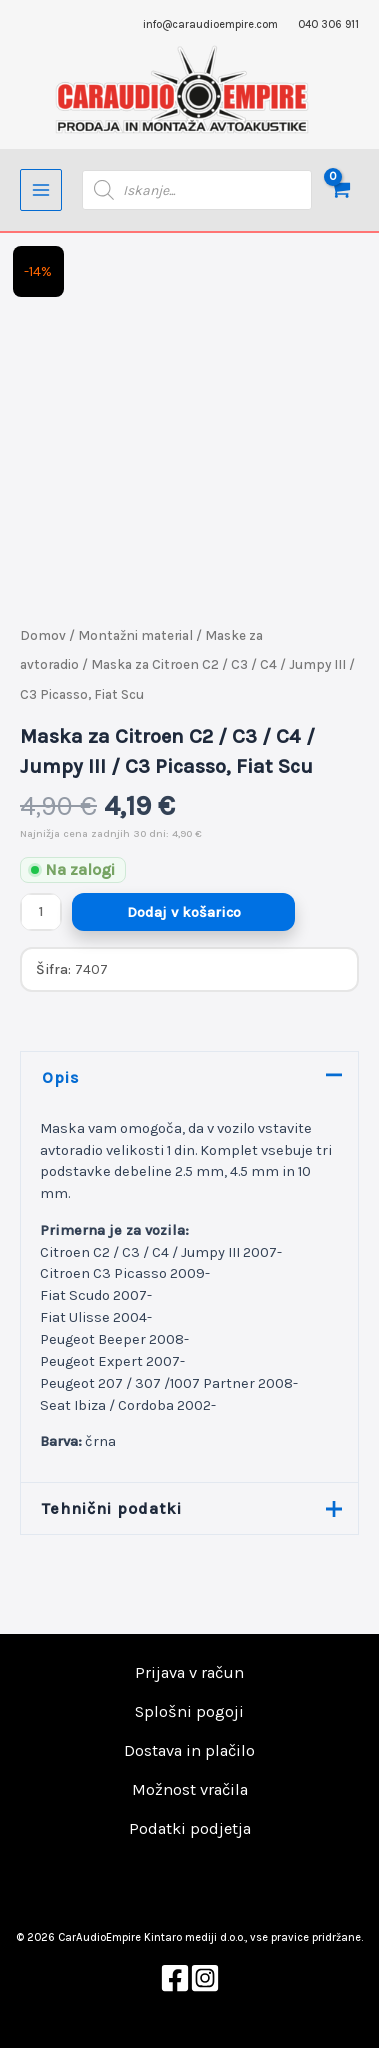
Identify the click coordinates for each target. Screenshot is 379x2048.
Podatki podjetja (190, 1828)
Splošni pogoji (189, 1711)
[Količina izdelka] (41, 912)
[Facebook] (175, 1978)
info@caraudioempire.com (210, 24)
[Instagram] (205, 1978)
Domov (43, 635)
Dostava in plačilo (189, 1750)
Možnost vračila (190, 1789)
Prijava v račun (189, 1672)
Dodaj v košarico (184, 912)
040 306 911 (328, 24)
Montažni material (135, 635)
